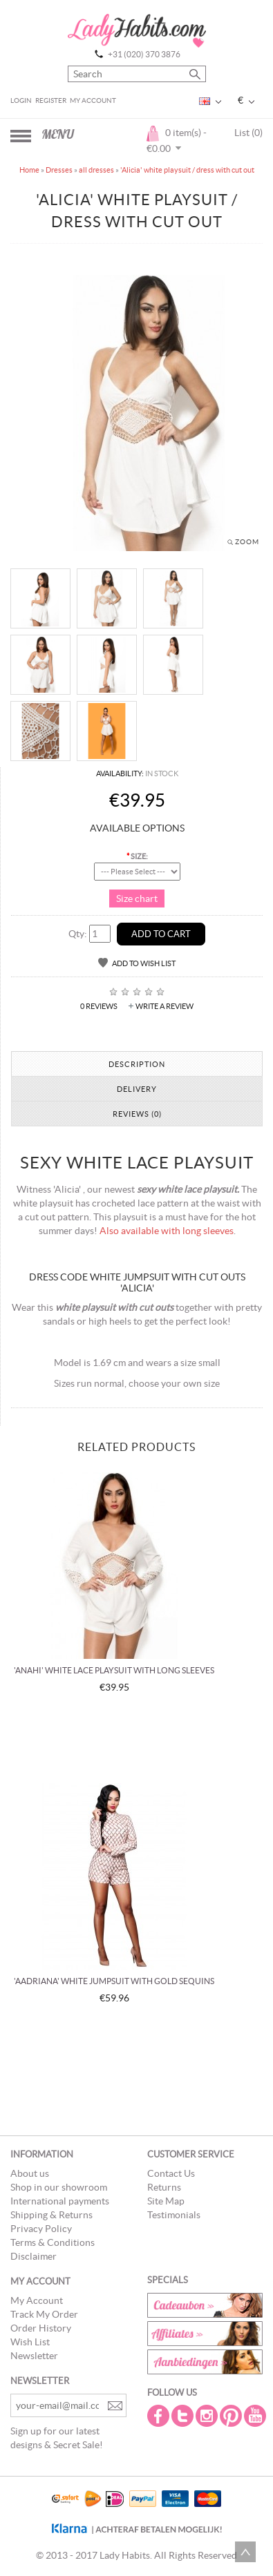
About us (29, 2173)
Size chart (137, 898)
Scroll (245, 2551)
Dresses (59, 170)
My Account (93, 100)
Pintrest (232, 2416)
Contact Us (171, 2173)
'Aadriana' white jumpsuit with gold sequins (114, 1981)
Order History (40, 2328)
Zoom (247, 542)
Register (50, 100)
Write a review (164, 1006)
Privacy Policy (41, 2228)
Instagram (208, 2416)
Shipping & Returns (51, 2214)
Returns (164, 2187)
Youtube (256, 2416)
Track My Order (44, 2314)
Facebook (159, 2416)
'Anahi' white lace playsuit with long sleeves (114, 1670)
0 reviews (98, 1006)
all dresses (96, 170)
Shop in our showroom (58, 2187)
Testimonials (173, 2214)
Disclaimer (33, 2256)
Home (29, 170)
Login (21, 100)
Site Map (166, 2201)
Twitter (183, 2416)
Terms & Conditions (52, 2242)
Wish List (30, 2341)
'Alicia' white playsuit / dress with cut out (187, 170)
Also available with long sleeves (167, 1230)
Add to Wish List (144, 963)
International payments (59, 2201)
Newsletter (34, 2355)
